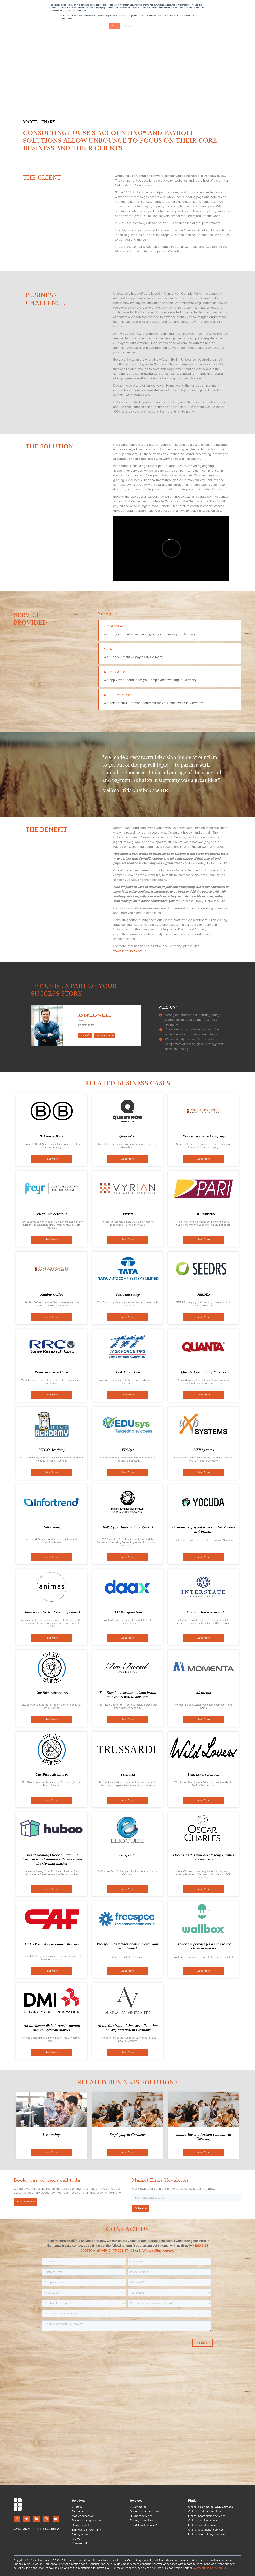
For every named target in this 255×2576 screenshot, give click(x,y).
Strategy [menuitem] (77, 2507)
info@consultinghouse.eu (156, 2250)
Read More (51, 1159)
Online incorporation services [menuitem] (206, 2516)
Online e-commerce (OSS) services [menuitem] (210, 2507)
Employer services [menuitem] (141, 2520)
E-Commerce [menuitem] (138, 2507)
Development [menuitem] (80, 2525)
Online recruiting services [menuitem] (204, 2520)
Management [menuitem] (80, 2534)
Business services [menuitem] (141, 2516)
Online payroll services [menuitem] (202, 2525)
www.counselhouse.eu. (209, 2568)
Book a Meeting (25, 2201)
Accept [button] (115, 26)
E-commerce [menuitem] (80, 2511)
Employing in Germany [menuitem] (86, 2529)
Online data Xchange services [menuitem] (207, 2534)
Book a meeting (105, 1035)
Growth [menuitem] (76, 2538)
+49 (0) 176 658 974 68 (115, 2250)
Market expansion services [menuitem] (147, 2511)
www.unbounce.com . (130, 951)
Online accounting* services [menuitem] (206, 2529)
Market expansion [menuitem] (83, 2516)
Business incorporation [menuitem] (86, 2520)
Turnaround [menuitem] (79, 2543)
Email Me (85, 1035)
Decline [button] (128, 26)
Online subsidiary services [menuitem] (204, 2511)
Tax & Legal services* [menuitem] (143, 2525)
